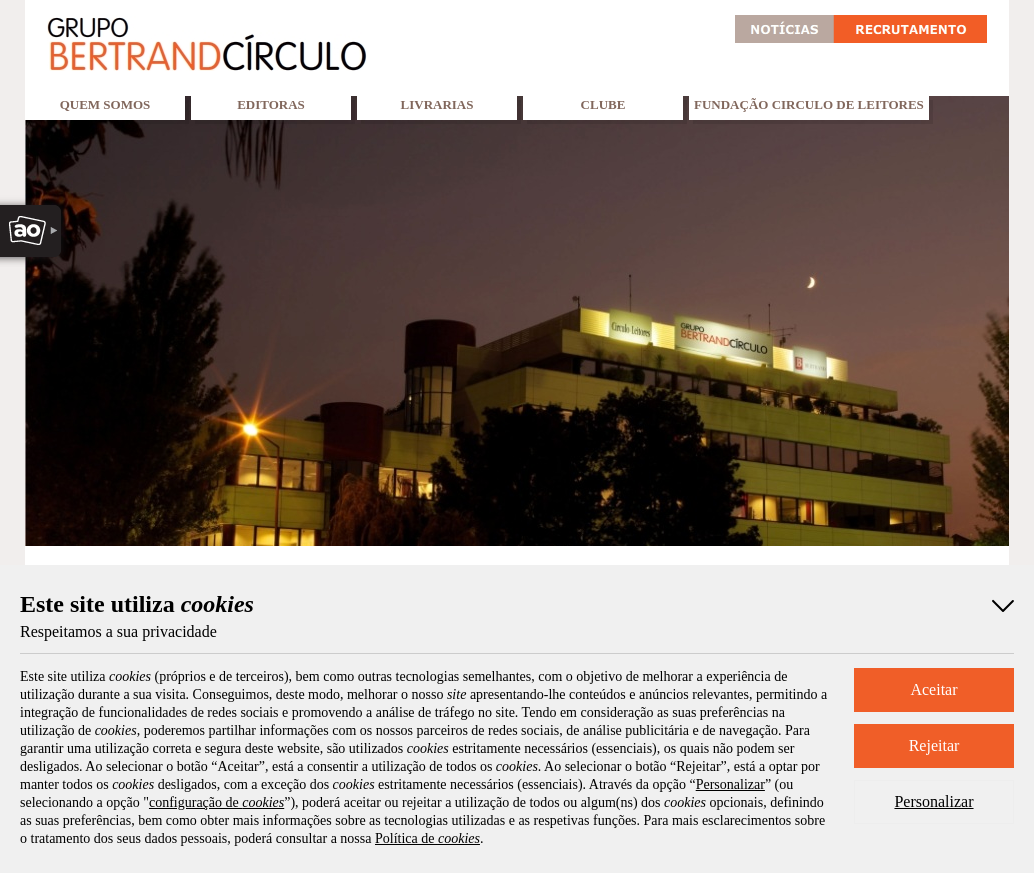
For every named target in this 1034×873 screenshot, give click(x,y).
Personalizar (933, 801)
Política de (427, 838)
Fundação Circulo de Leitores (809, 104)
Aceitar (933, 689)
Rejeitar (934, 745)
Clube (603, 104)
